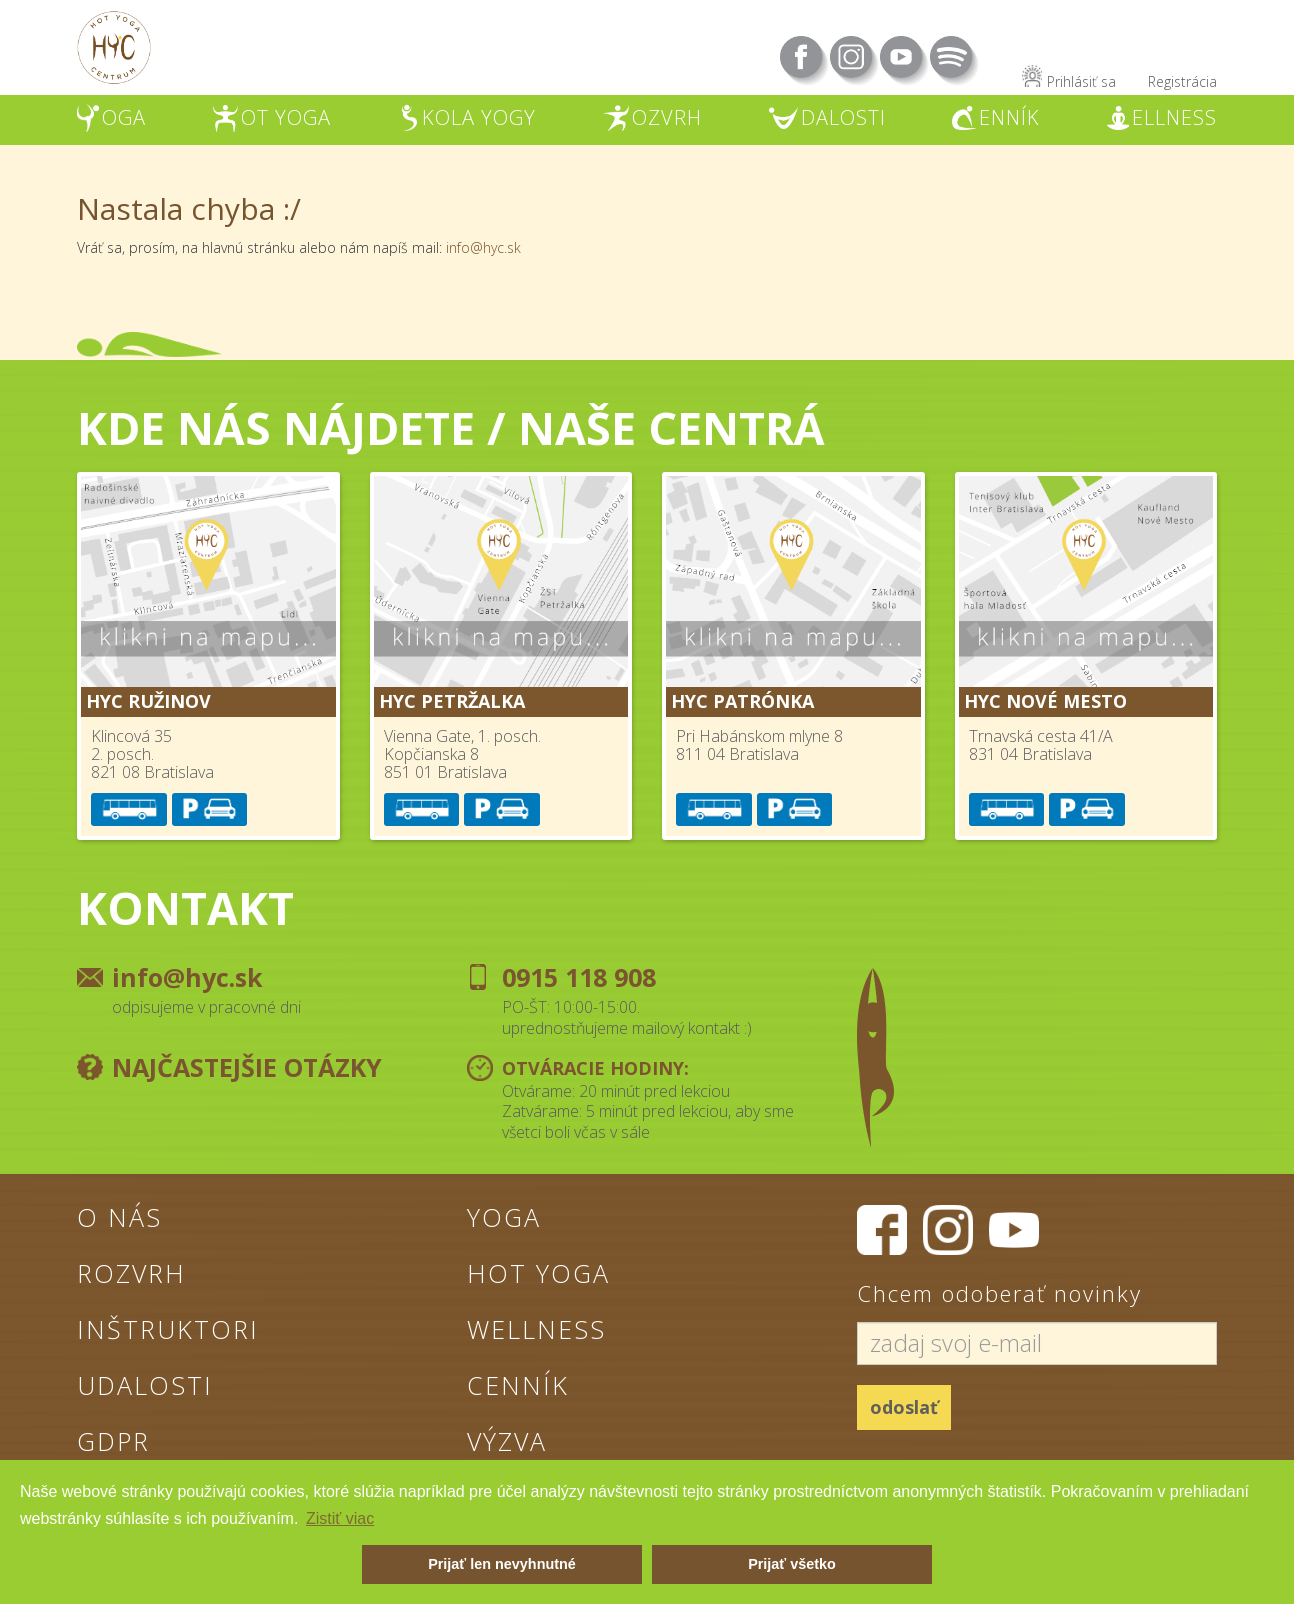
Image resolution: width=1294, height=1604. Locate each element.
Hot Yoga (538, 1273)
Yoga (504, 1217)
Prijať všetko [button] (792, 1564)
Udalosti (145, 1385)
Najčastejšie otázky (247, 1067)
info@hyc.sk (483, 247)
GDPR (113, 1441)
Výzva (507, 1441)
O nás (119, 1217)
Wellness (536, 1329)
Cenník (518, 1385)
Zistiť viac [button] (340, 1518)
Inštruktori (168, 1329)
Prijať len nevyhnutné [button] (502, 1564)
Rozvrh (131, 1273)
